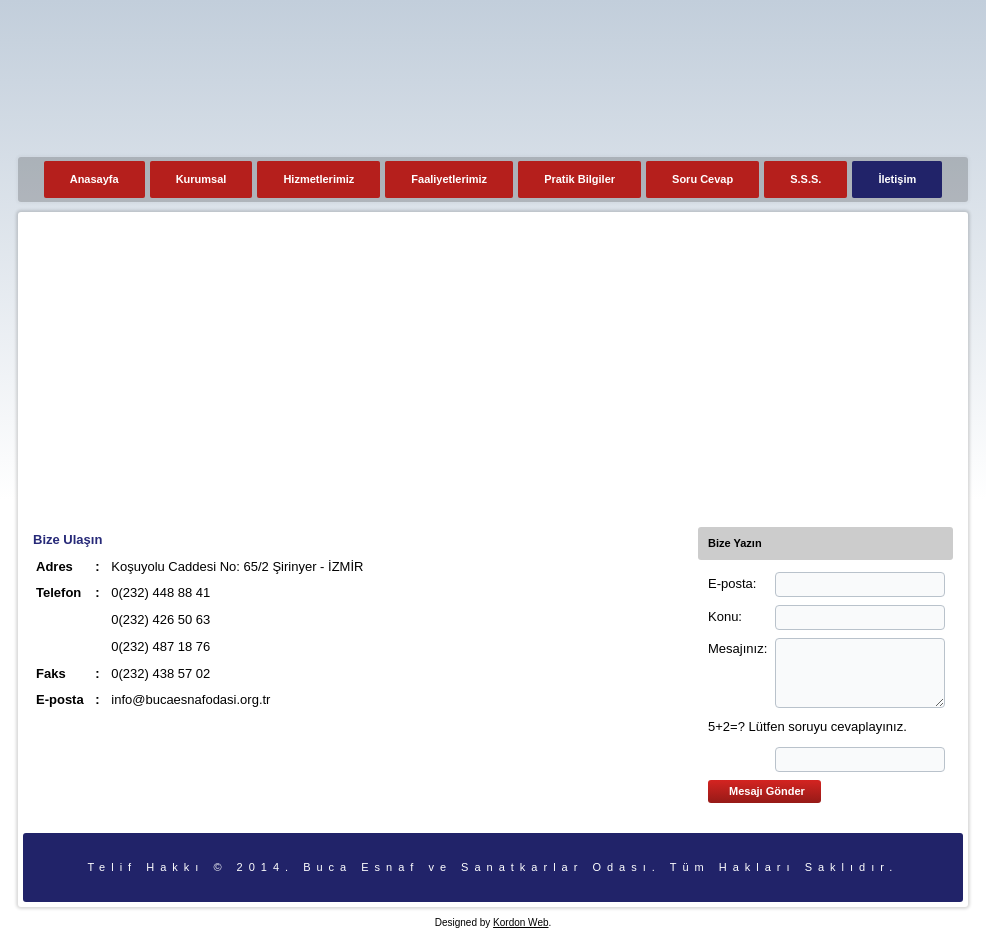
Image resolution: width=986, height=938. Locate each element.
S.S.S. (805, 179)
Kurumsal (201, 179)
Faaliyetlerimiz (449, 179)
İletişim (897, 179)
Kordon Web (520, 922)
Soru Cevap (702, 179)
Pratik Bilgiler (579, 179)
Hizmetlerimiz (318, 179)
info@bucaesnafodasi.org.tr (190, 699)
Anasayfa (94, 179)
